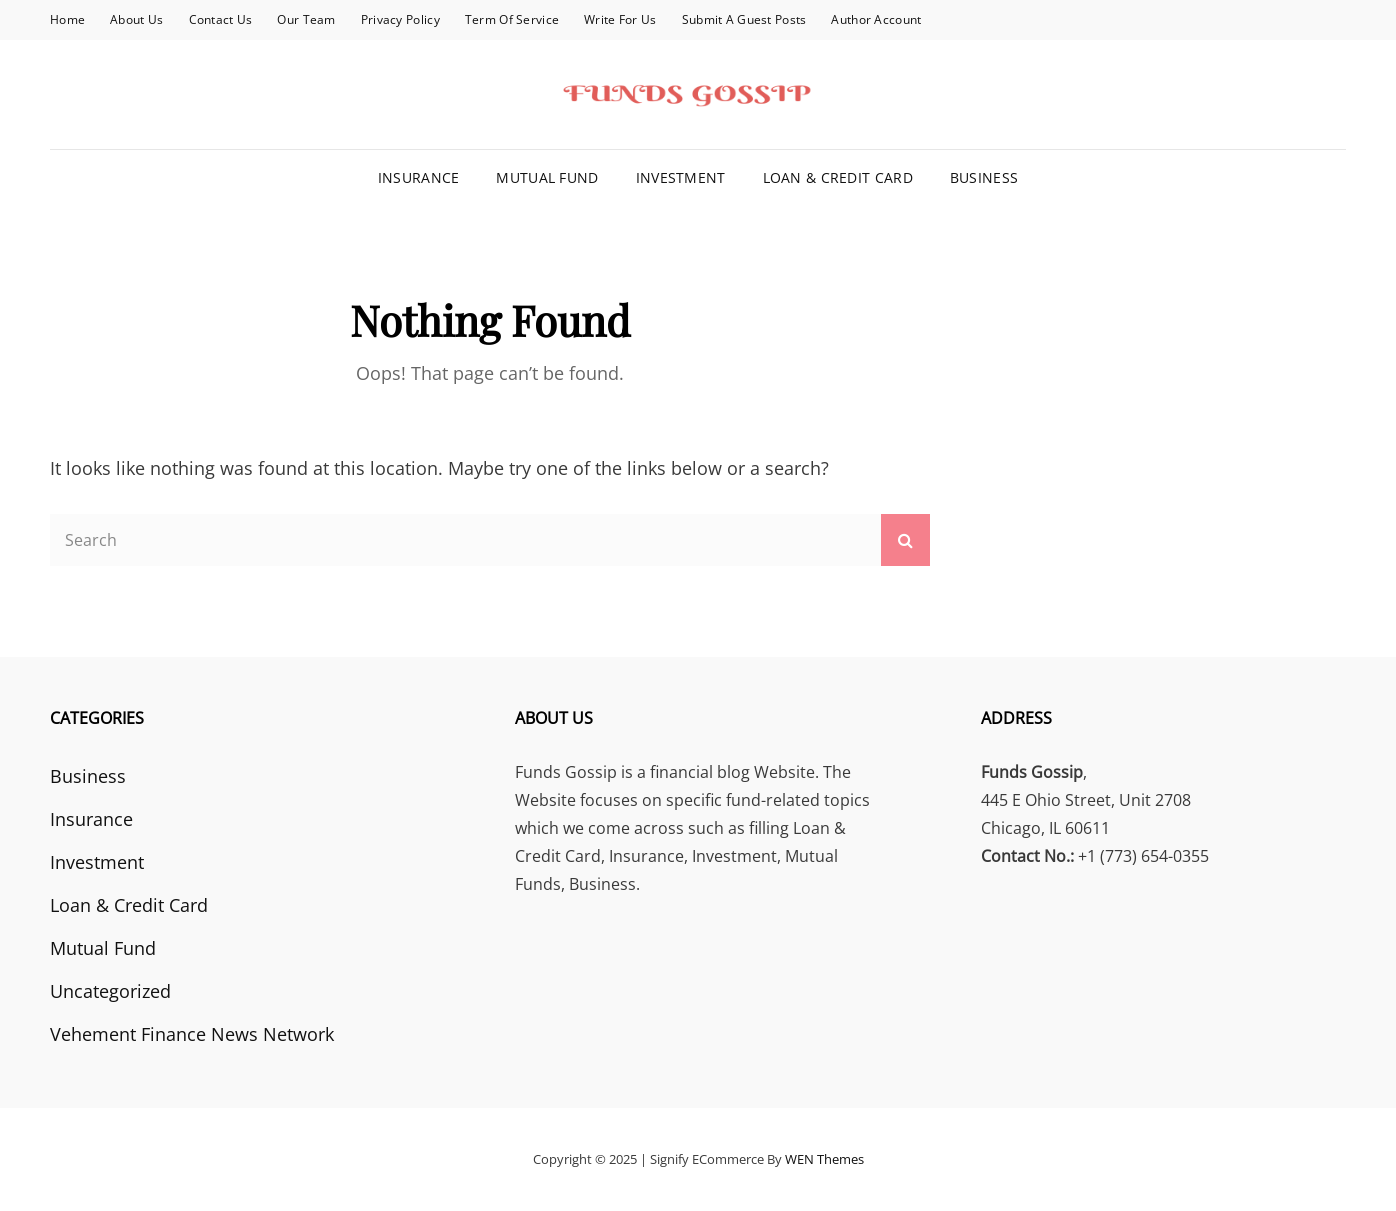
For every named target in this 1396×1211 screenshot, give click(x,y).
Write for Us (620, 19)
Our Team (306, 19)
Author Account (876, 19)
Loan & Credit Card (838, 177)
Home (67, 19)
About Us (136, 19)
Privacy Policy (400, 19)
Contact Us (221, 19)
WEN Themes (824, 1159)
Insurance (419, 177)
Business (984, 177)
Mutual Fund (547, 177)
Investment (681, 177)
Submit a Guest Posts (744, 19)
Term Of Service (512, 19)
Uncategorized (110, 991)
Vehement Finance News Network (192, 1034)
